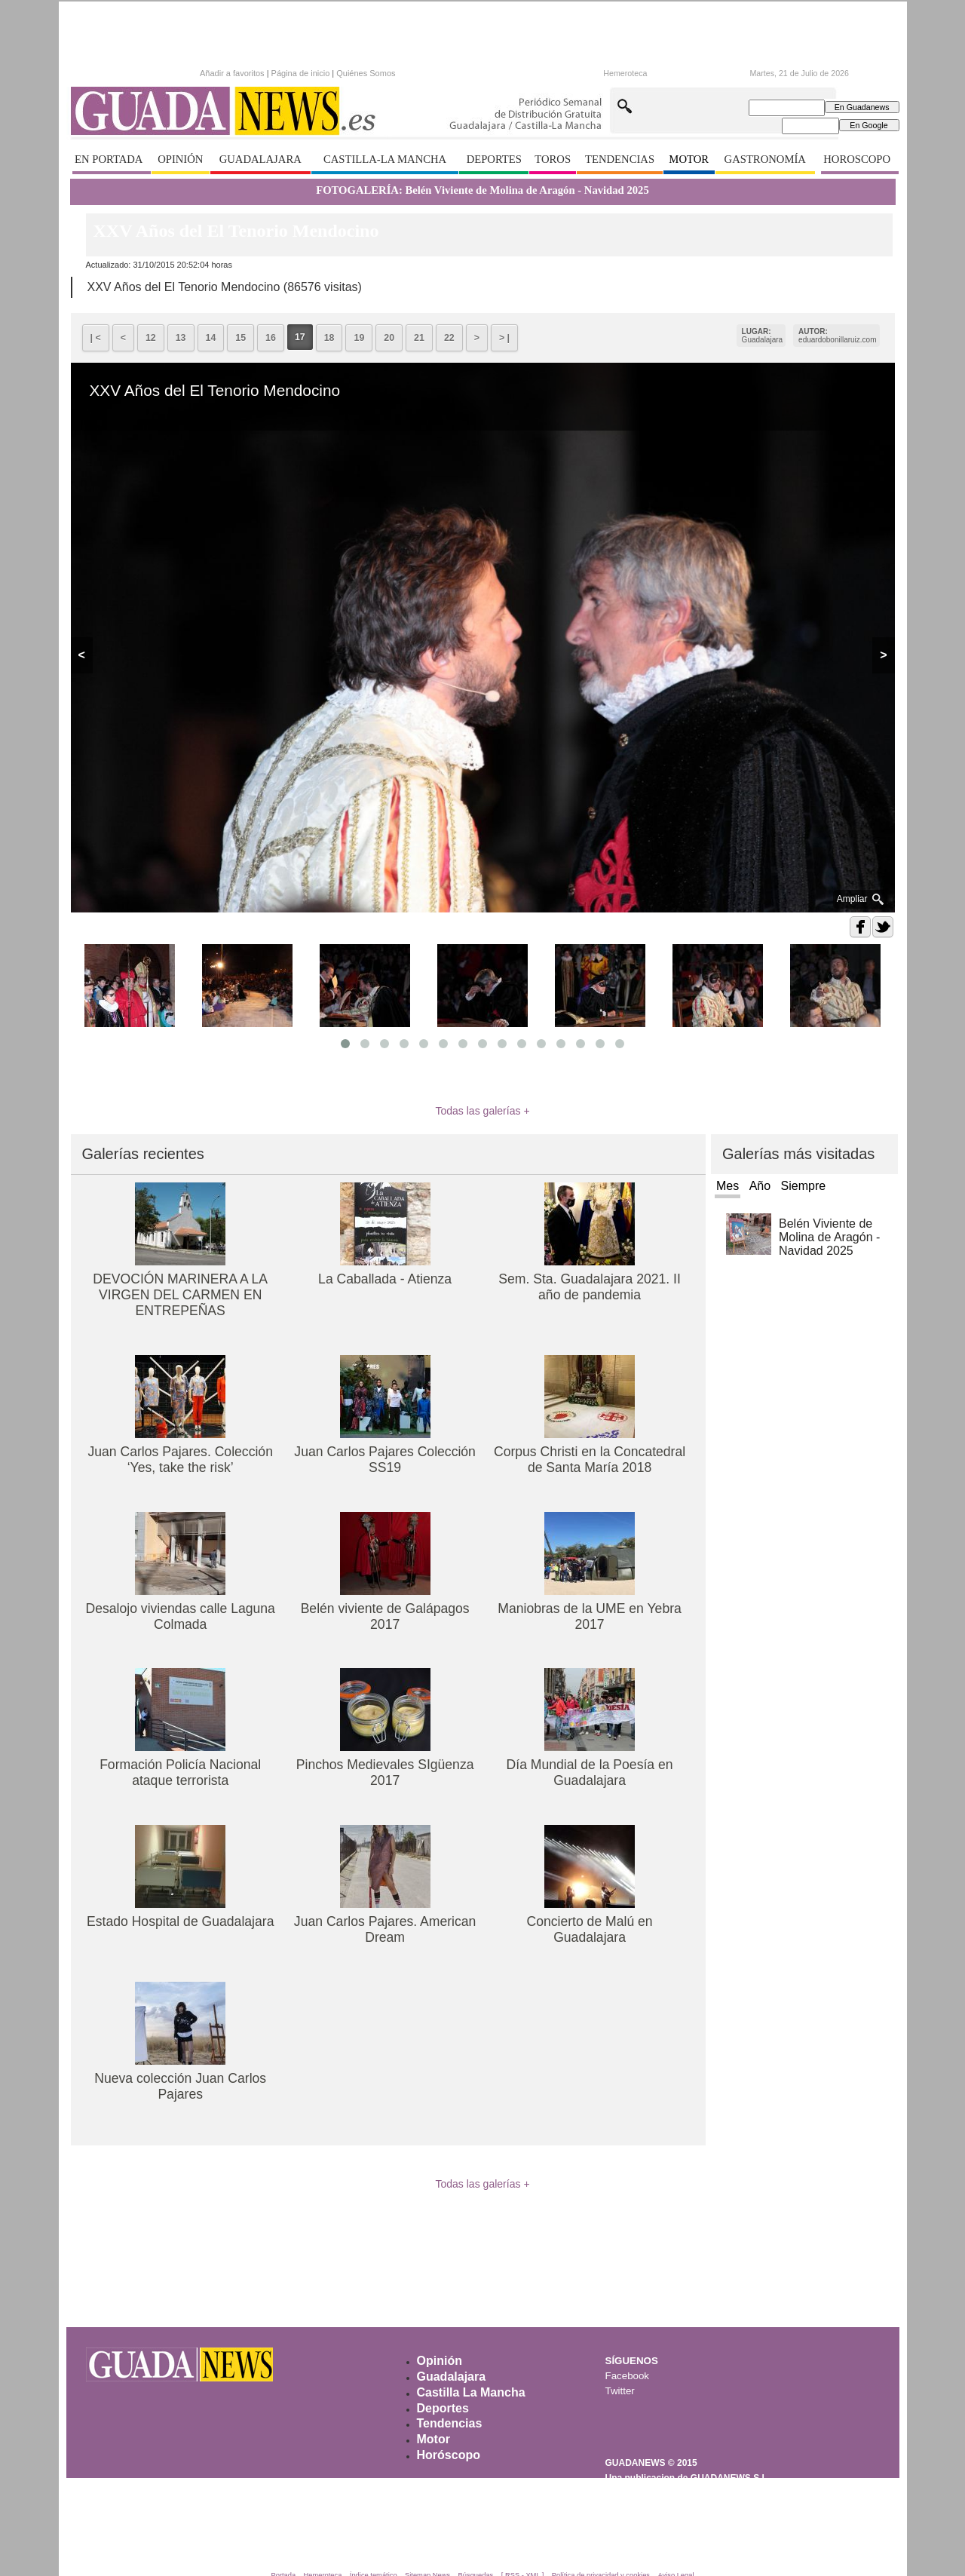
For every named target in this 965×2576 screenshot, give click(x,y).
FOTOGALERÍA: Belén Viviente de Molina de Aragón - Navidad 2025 (482, 190)
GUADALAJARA (260, 159)
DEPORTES (494, 159)
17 (300, 337)
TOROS (553, 159)
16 (270, 338)
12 (151, 338)
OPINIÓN (180, 159)
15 (240, 338)
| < (95, 338)
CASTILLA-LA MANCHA (384, 159)
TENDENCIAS (619, 159)
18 (329, 338)
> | (504, 338)
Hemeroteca (625, 73)
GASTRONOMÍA (765, 159)
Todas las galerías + (482, 1111)
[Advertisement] (482, 2273)
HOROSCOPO (856, 159)
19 (359, 338)
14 (211, 338)
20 (389, 338)
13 (181, 338)
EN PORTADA (108, 159)
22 (449, 338)
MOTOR (689, 159)
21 (419, 338)
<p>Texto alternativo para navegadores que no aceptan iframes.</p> (331, 72)
